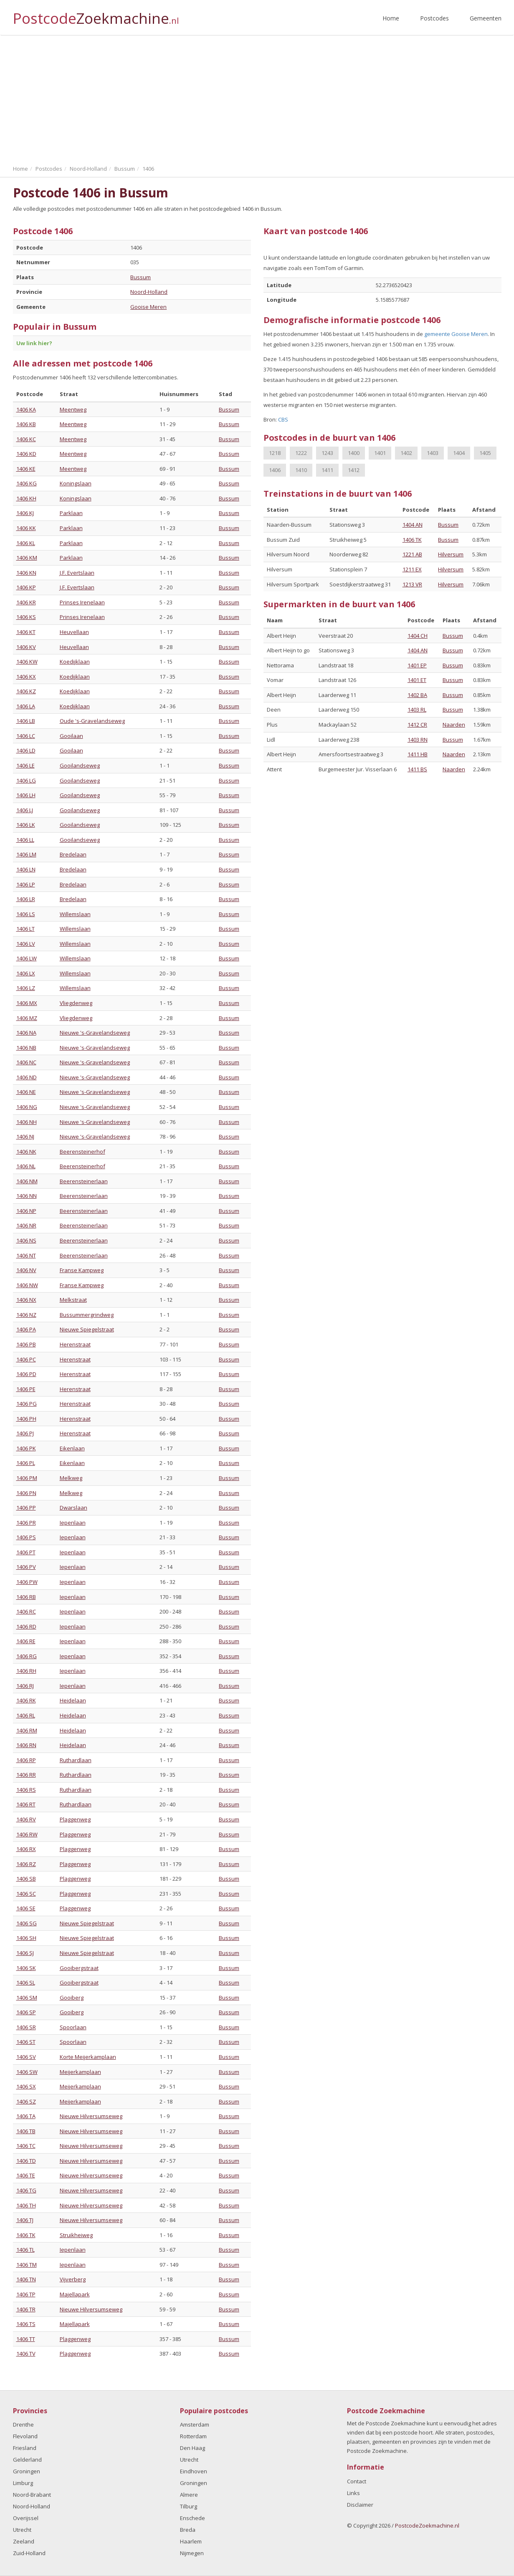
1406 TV (25, 2353)
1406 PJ (25, 1433)
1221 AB (412, 554)
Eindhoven (193, 2471)
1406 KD (26, 453)
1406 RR (26, 1774)
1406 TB (25, 2131)
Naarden (454, 724)
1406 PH (26, 1418)
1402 (406, 453)
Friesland (24, 2448)
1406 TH (26, 2205)
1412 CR (417, 724)
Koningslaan (75, 483)
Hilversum (450, 554)
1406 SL (25, 1982)
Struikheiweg (76, 2235)
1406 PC (26, 1359)
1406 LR (25, 899)
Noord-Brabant (32, 2494)
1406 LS (25, 914)
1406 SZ (26, 2101)
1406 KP (26, 587)
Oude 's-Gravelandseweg (92, 721)
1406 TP (25, 2294)
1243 (327, 453)
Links (353, 2493)
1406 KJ (25, 513)
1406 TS (25, 2324)
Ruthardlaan (75, 1760)
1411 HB (418, 754)
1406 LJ (24, 810)
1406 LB (25, 721)
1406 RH (26, 1670)
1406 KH (26, 498)
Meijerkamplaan (80, 2072)
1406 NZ (26, 1314)
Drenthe (23, 2424)
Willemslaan (75, 914)
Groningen (26, 2471)
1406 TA (25, 2116)
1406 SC (26, 1893)
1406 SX (26, 2086)
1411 (327, 470)
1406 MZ (26, 1018)
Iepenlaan (73, 1522)
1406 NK (26, 1151)
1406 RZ (26, 1864)
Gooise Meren (148, 307)
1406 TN (26, 2279)
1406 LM (26, 854)
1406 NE (26, 1092)
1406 (275, 470)
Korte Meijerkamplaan (88, 2057)
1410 (301, 470)
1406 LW (26, 958)
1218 (275, 453)
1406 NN (26, 1196)
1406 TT (25, 2339)
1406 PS (26, 1537)
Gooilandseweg (80, 765)
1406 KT (25, 632)
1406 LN (25, 869)
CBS (283, 419)
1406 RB (26, 1597)
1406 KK (26, 528)
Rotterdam (193, 2436)
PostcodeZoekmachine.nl (427, 2525)
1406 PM (26, 1478)
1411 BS (417, 769)
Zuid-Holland (29, 2553)
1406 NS (26, 1240)
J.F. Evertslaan (77, 572)
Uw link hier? (34, 343)
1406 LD (25, 750)
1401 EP (417, 665)
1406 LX (25, 973)
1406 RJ (25, 1686)
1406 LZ (25, 988)
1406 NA (26, 1032)
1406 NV (26, 1270)
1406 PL (25, 1463)
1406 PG (26, 1403)
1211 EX (412, 569)
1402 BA (417, 695)
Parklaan (71, 513)
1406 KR (26, 602)
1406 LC (25, 736)
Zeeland (23, 2541)
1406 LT (25, 928)
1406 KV (26, 647)
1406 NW (27, 1285)
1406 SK (26, 1968)
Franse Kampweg (82, 1270)
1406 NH (26, 1122)
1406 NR (26, 1225)
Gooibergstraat (79, 1968)
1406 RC (26, 1611)
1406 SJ (25, 1953)
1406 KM (26, 557)
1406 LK (25, 824)
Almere (189, 2494)
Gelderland (27, 2459)
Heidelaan (73, 1700)
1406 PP (26, 1507)
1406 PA (26, 1329)
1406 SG (26, 1923)
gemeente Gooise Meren (456, 334)
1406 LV (25, 943)
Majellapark (75, 2294)
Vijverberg (73, 2279)
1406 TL (25, 2249)
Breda (187, 2529)
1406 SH (26, 1938)
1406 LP (25, 884)
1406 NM (27, 1181)
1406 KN (26, 572)
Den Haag (192, 2448)
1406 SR (26, 2027)
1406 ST (25, 2042)
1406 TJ (24, 2220)
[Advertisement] (257, 98)
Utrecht (22, 2529)
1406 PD (26, 1374)
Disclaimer (360, 2504)
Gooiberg (72, 1997)
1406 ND (26, 1077)
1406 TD (26, 2160)
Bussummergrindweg (87, 1314)
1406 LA (25, 706)
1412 (354, 470)
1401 (380, 453)
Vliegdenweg (76, 1003)
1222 (301, 453)
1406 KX (26, 676)
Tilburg (188, 2506)
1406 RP (26, 1760)
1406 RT (25, 1804)
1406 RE (25, 1641)
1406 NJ (25, 1136)
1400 (354, 453)
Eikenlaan (72, 1448)
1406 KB (26, 424)
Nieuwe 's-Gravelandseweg (95, 1032)
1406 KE (25, 468)
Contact (356, 2481)
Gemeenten (485, 18)
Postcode (96, 14)
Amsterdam (194, 2424)
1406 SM (26, 1997)
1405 (485, 453)
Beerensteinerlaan (84, 1181)
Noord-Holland (148, 291)
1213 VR (412, 584)
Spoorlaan (73, 2027)
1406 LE (25, 765)
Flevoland (25, 2436)
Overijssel (25, 2518)
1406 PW (27, 1582)
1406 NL (25, 1166)
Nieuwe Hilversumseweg (91, 2116)
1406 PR (26, 1522)
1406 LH (25, 795)
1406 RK (26, 1700)
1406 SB (26, 1878)
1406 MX (26, 1003)
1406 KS (26, 617)
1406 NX (26, 1299)
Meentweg (73, 409)
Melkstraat (73, 1299)
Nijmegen (192, 2553)
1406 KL (25, 543)
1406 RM (26, 1730)
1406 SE (25, 1908)
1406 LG (26, 780)
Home (390, 18)
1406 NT (26, 1255)
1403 (432, 453)
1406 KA (26, 409)
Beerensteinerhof (82, 1151)
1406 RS (26, 1789)
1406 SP (26, 2012)
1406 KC (26, 439)
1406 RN (26, 1745)
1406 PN (26, 1493)
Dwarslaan (73, 1507)
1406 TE (25, 2175)
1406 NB (26, 1047)
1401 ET (417, 680)
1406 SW (27, 2072)
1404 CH (418, 635)
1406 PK (26, 1448)
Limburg (23, 2483)
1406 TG (26, 2190)
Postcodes (434, 18)
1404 (459, 453)
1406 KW (27, 661)
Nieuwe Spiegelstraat (87, 1329)
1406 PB (26, 1344)
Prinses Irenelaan (82, 602)
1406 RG (26, 1656)
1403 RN (418, 739)
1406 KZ (26, 691)
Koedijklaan (75, 661)
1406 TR (25, 2309)
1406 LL (25, 840)
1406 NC (26, 1062)
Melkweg (71, 1478)
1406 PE (25, 1389)
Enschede (192, 2518)
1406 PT (25, 1552)
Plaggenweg (75, 1819)
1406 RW (27, 1834)
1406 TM (26, 2264)
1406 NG (26, 1107)
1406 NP (26, 1211)
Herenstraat (75, 1344)
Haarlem (191, 2541)
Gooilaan (71, 736)
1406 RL (25, 1715)
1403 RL (417, 709)
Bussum (140, 277)
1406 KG (26, 483)
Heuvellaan (74, 632)
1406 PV (26, 1567)
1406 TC (25, 2145)
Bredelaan (73, 854)
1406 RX (26, 1849)
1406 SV (26, 2057)
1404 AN (413, 524)
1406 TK (25, 2235)
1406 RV (26, 1819)
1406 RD (26, 1626)
